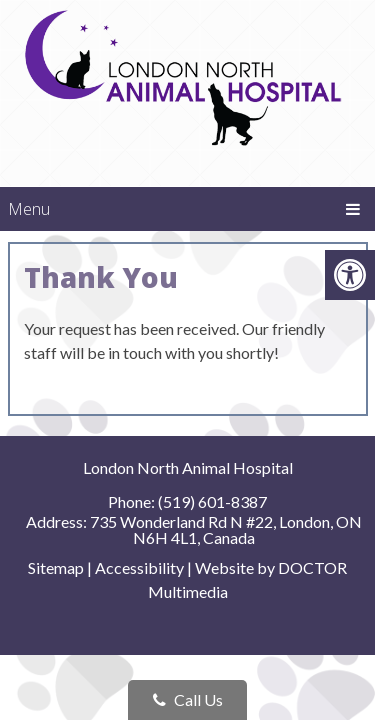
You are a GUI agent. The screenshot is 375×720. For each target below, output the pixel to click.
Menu (29, 209)
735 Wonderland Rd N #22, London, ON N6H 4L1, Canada (226, 529)
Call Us (188, 699)
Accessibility (139, 567)
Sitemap (56, 567)
